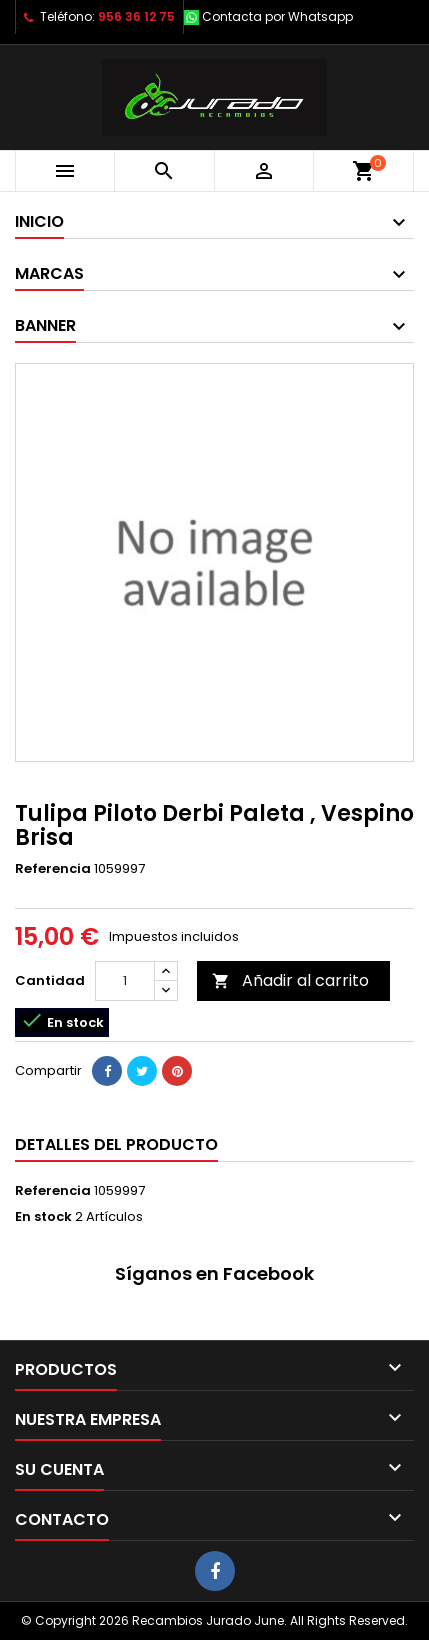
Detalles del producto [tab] (116, 1144)
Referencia (53, 869)
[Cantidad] (125, 981)
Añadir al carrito (290, 980)
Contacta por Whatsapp (277, 16)
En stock (43, 1217)
